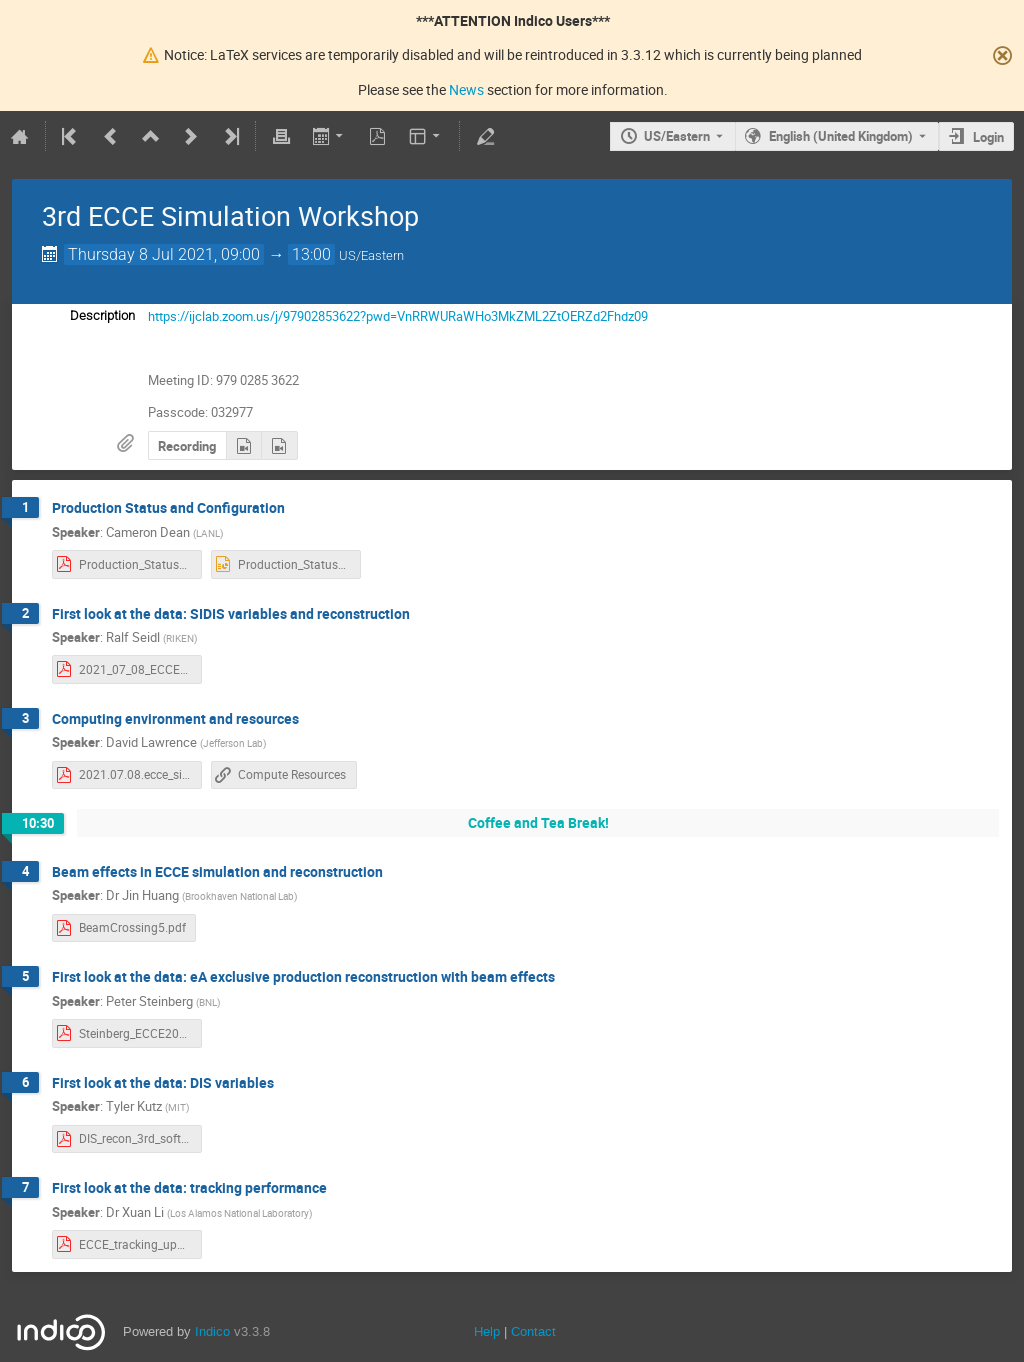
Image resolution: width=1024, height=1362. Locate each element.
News (466, 89)
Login (988, 137)
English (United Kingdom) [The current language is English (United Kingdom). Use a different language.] (841, 136)
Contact (533, 1331)
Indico (212, 1331)
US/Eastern (677, 136)
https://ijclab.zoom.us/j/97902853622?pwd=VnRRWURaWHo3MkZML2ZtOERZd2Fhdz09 (398, 316)
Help (487, 1331)
